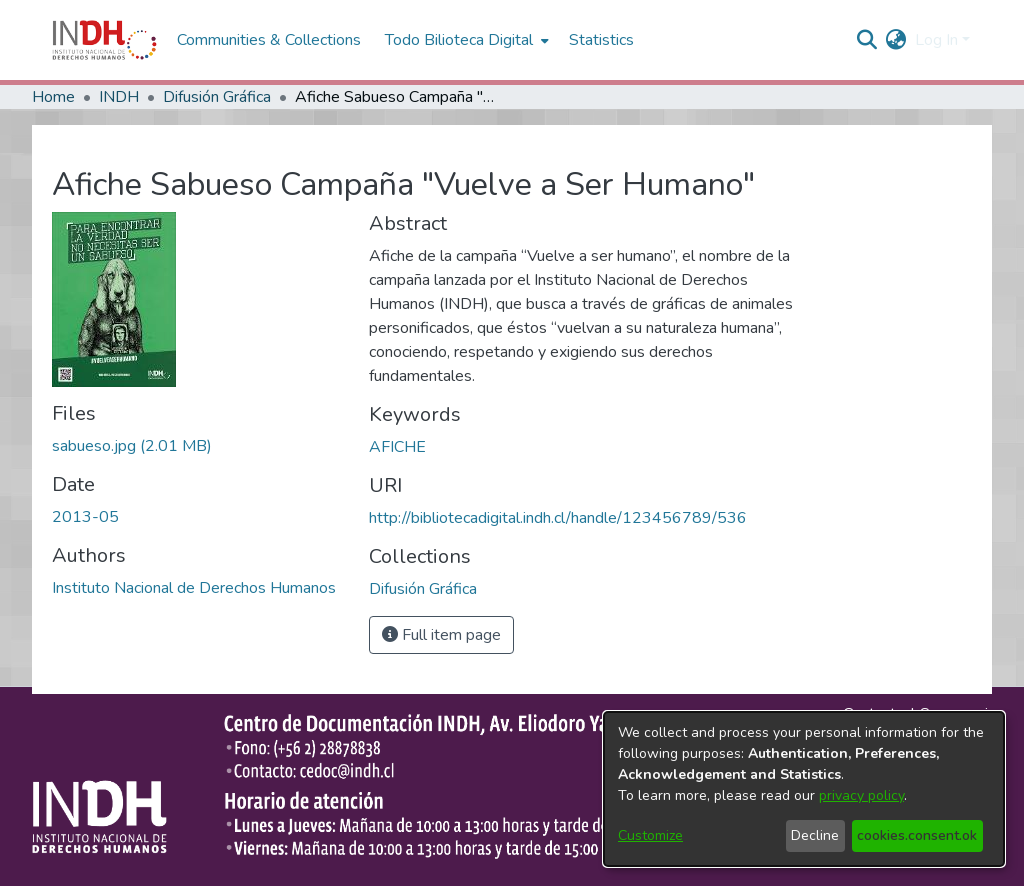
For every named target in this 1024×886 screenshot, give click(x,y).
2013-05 (85, 517)
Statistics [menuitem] (601, 40)
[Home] (104, 40)
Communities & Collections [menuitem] (269, 40)
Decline (815, 835)
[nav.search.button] (867, 40)
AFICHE (397, 447)
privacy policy (861, 795)
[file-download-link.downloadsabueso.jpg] (132, 446)
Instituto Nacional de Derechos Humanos (194, 588)
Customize (650, 835)
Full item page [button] (441, 635)
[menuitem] (896, 40)
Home (53, 97)
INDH (119, 97)
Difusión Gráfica (217, 97)
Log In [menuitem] (936, 40)
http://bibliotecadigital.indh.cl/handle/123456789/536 (558, 518)
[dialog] (804, 789)
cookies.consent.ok (917, 835)
